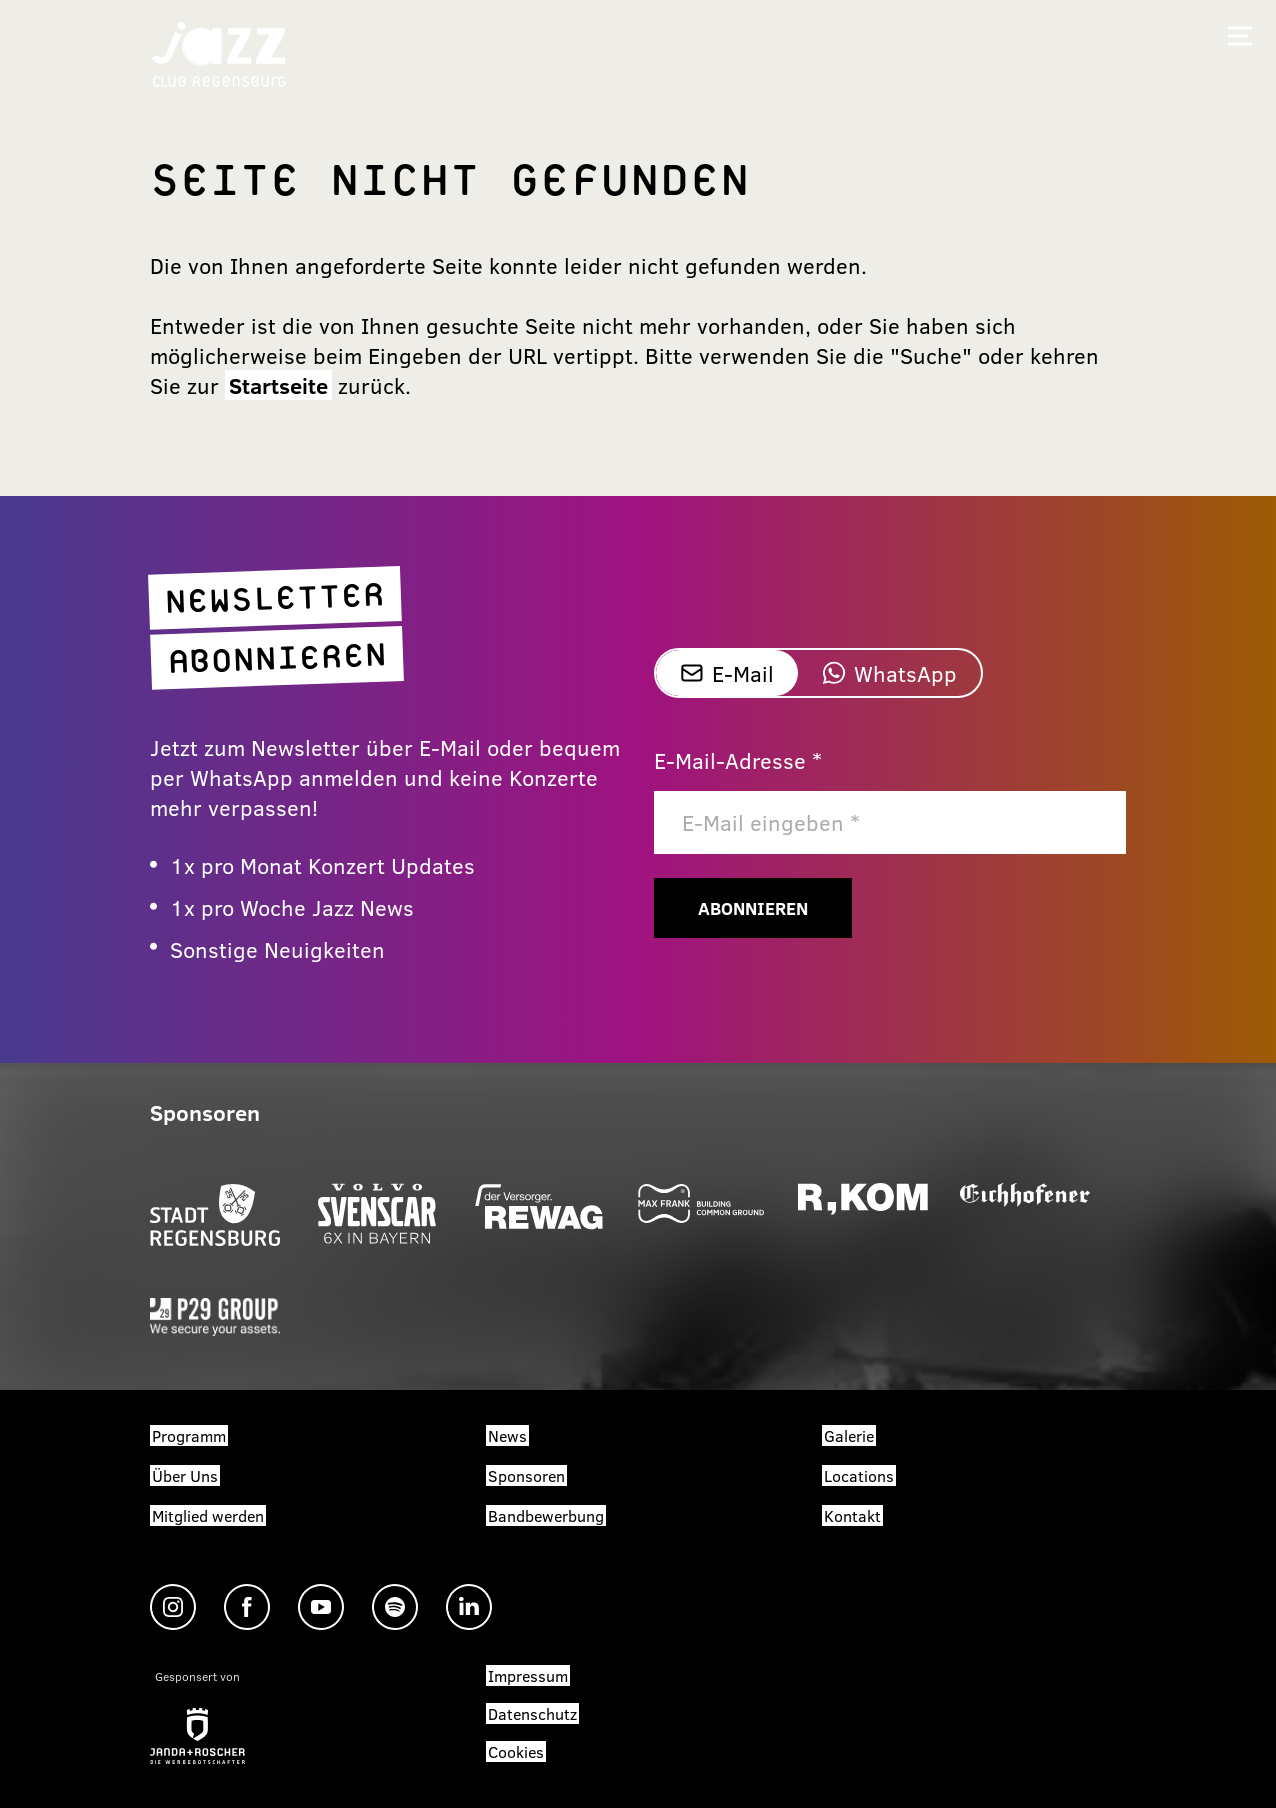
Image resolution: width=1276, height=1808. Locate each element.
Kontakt (852, 1515)
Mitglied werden (208, 1515)
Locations (859, 1475)
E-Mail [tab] (727, 673)
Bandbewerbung (546, 1515)
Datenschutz (532, 1713)
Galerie (849, 1435)
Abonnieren (753, 908)
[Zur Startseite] (219, 52)
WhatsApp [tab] (889, 673)
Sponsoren (526, 1475)
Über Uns (185, 1475)
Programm (189, 1435)
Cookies (516, 1751)
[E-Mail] (890, 822)
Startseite (278, 385)
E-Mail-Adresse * (738, 760)
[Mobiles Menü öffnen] (1240, 36)
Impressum (528, 1675)
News (507, 1435)
